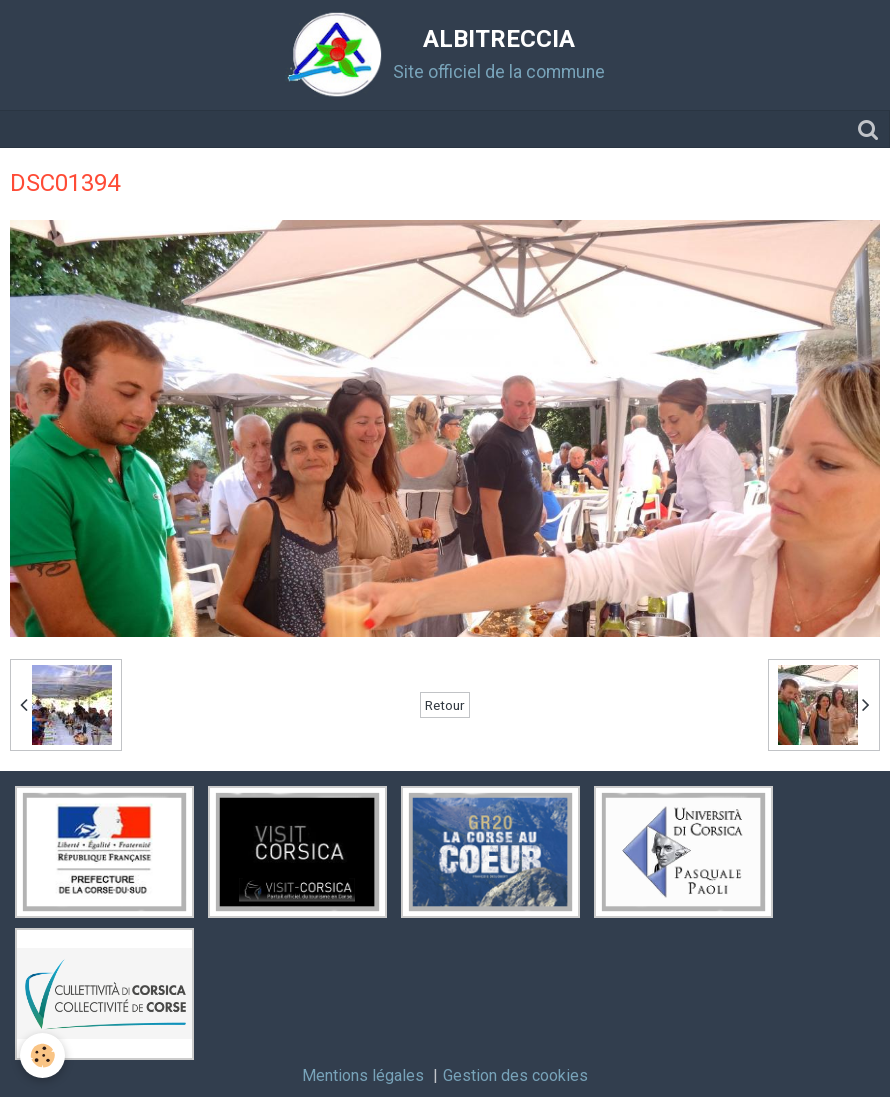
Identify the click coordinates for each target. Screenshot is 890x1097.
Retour (445, 705)
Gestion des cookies (515, 1075)
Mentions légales (363, 1075)
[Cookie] (42, 1055)
